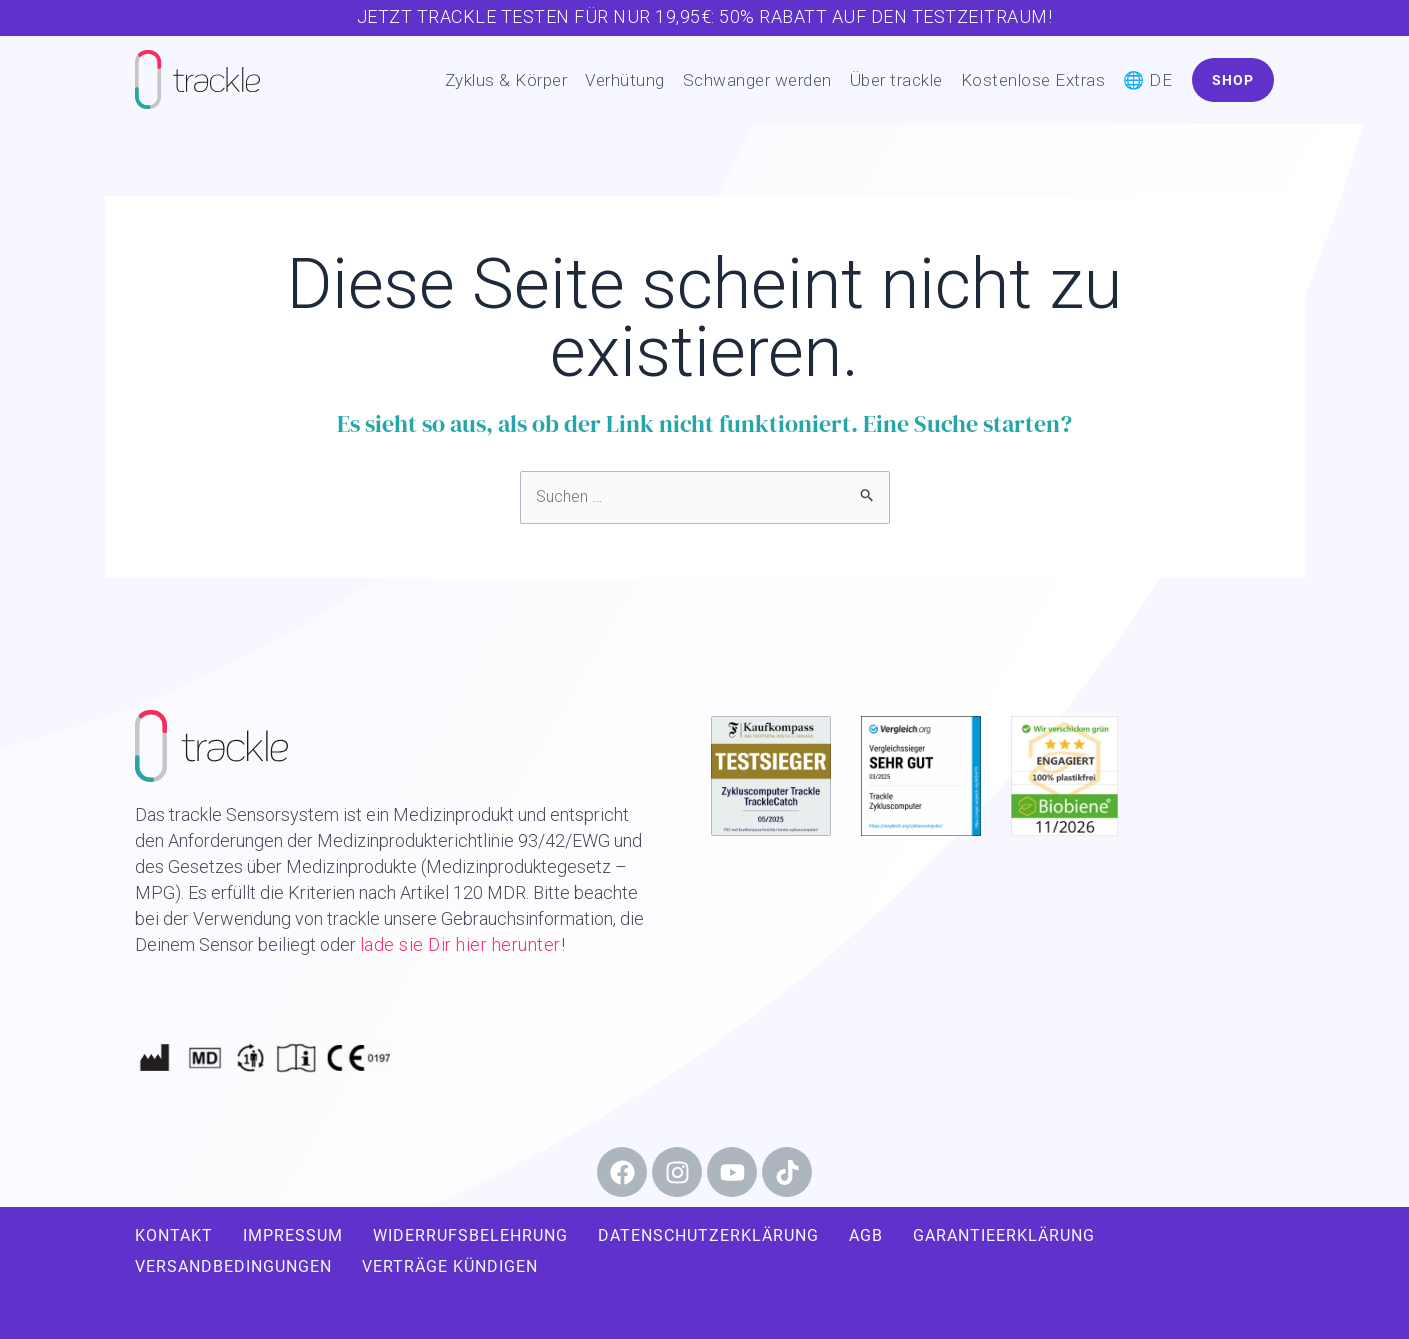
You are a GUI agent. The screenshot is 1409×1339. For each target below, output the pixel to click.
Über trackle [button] (896, 80)
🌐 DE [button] (1147, 80)
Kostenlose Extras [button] (1033, 80)
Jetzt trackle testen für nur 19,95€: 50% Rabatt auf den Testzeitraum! (705, 16)
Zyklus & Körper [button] (506, 80)
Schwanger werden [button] (757, 80)
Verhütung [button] (625, 80)
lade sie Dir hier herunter (460, 944)
